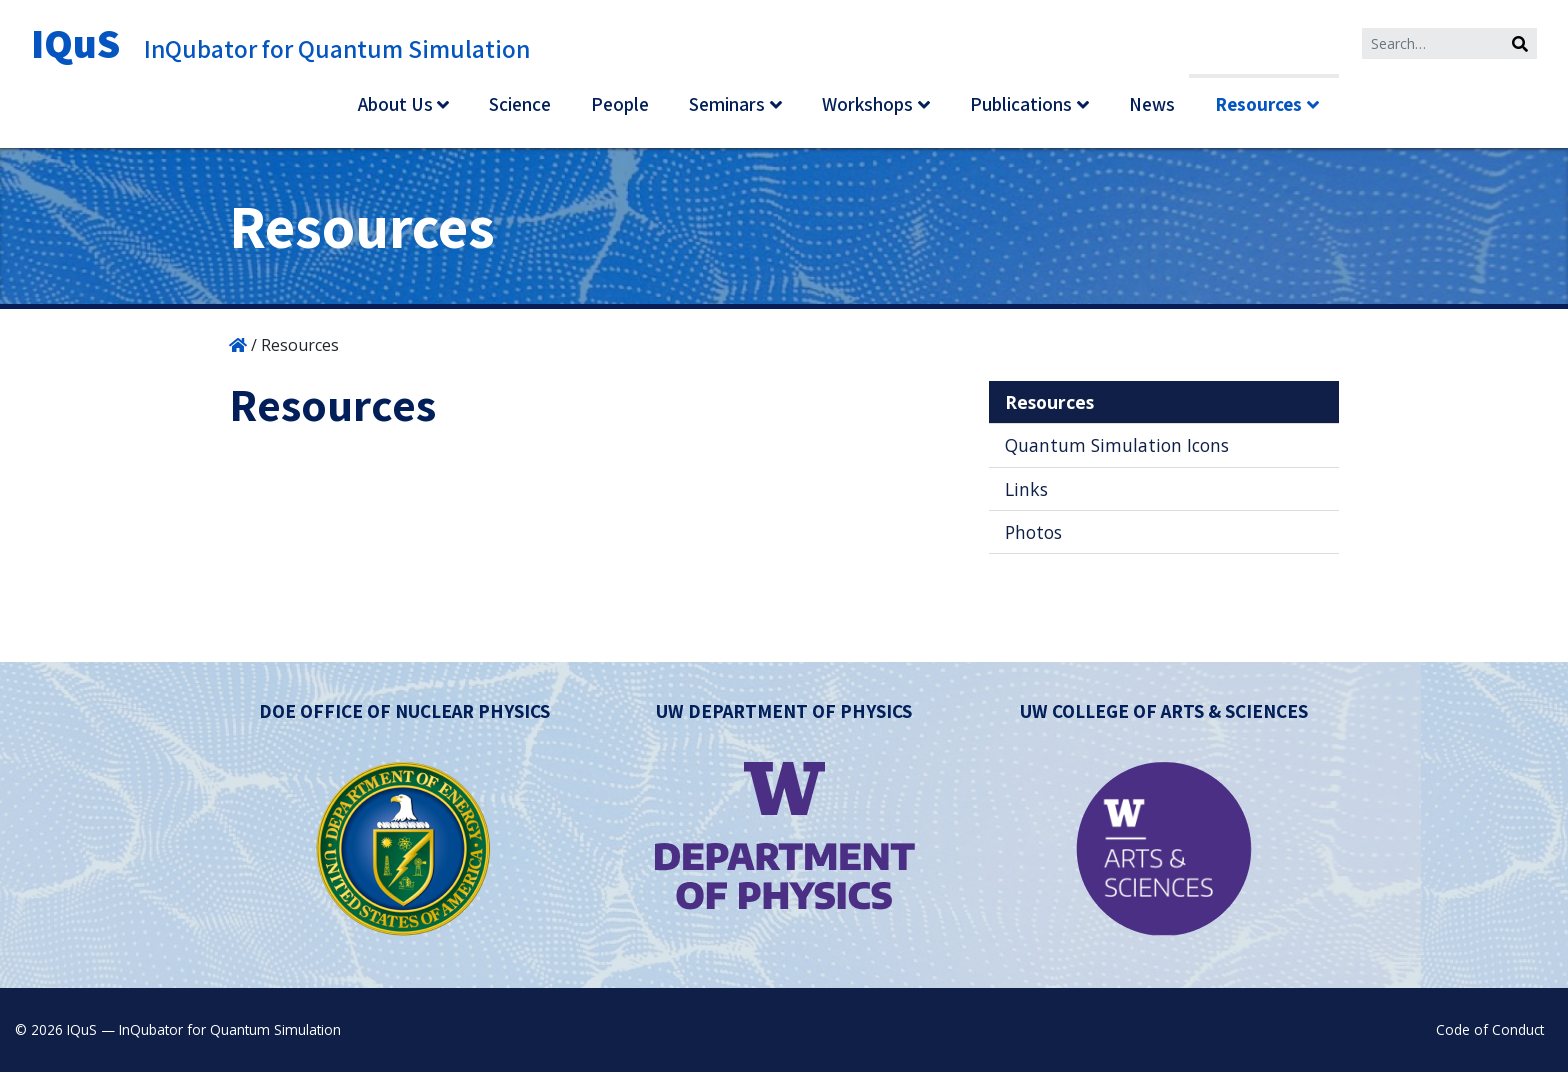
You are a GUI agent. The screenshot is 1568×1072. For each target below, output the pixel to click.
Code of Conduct (1490, 1029)
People (620, 104)
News (1152, 104)
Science (520, 104)
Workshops (867, 104)
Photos (1033, 532)
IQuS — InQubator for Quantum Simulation (204, 1029)
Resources (1258, 104)
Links (1026, 489)
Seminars (727, 104)
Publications (1021, 104)
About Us (395, 104)
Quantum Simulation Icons (1117, 445)
